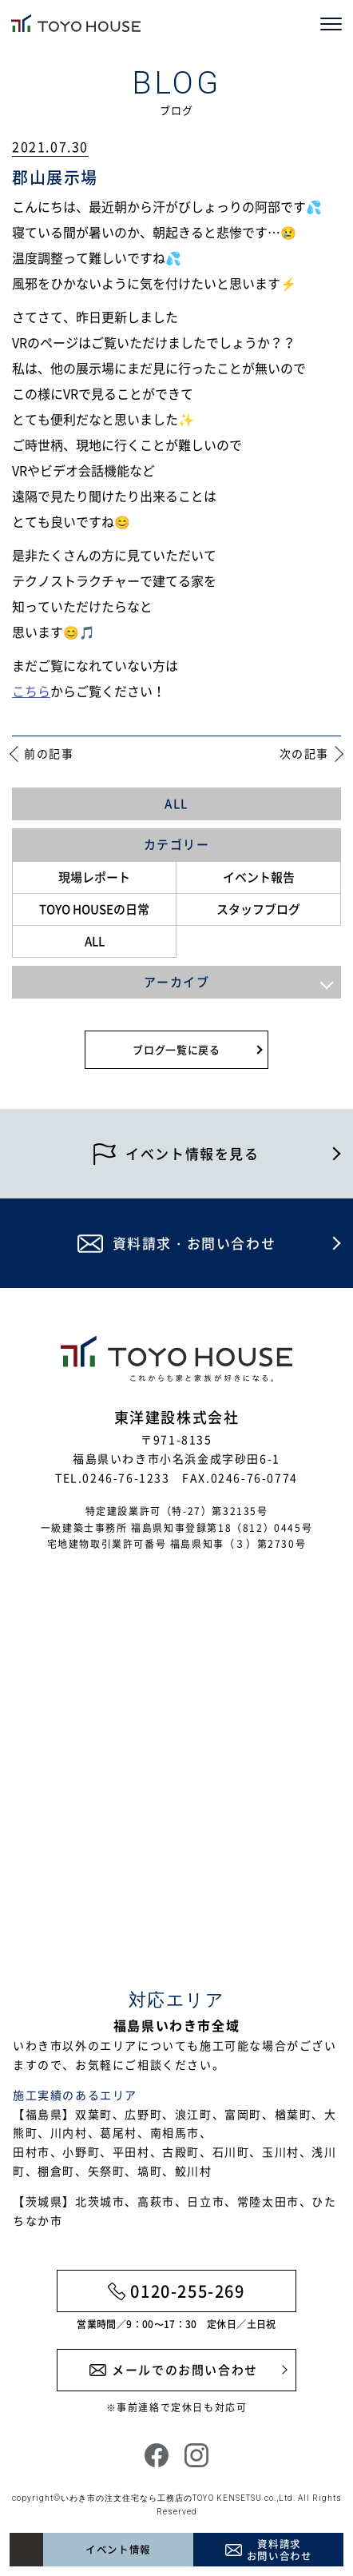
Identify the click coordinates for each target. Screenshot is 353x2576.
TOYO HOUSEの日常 (94, 909)
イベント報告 (259, 877)
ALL (176, 803)
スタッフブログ (258, 909)
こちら (31, 690)
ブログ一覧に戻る (176, 1049)
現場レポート (94, 877)
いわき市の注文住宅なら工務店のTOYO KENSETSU (161, 2498)
